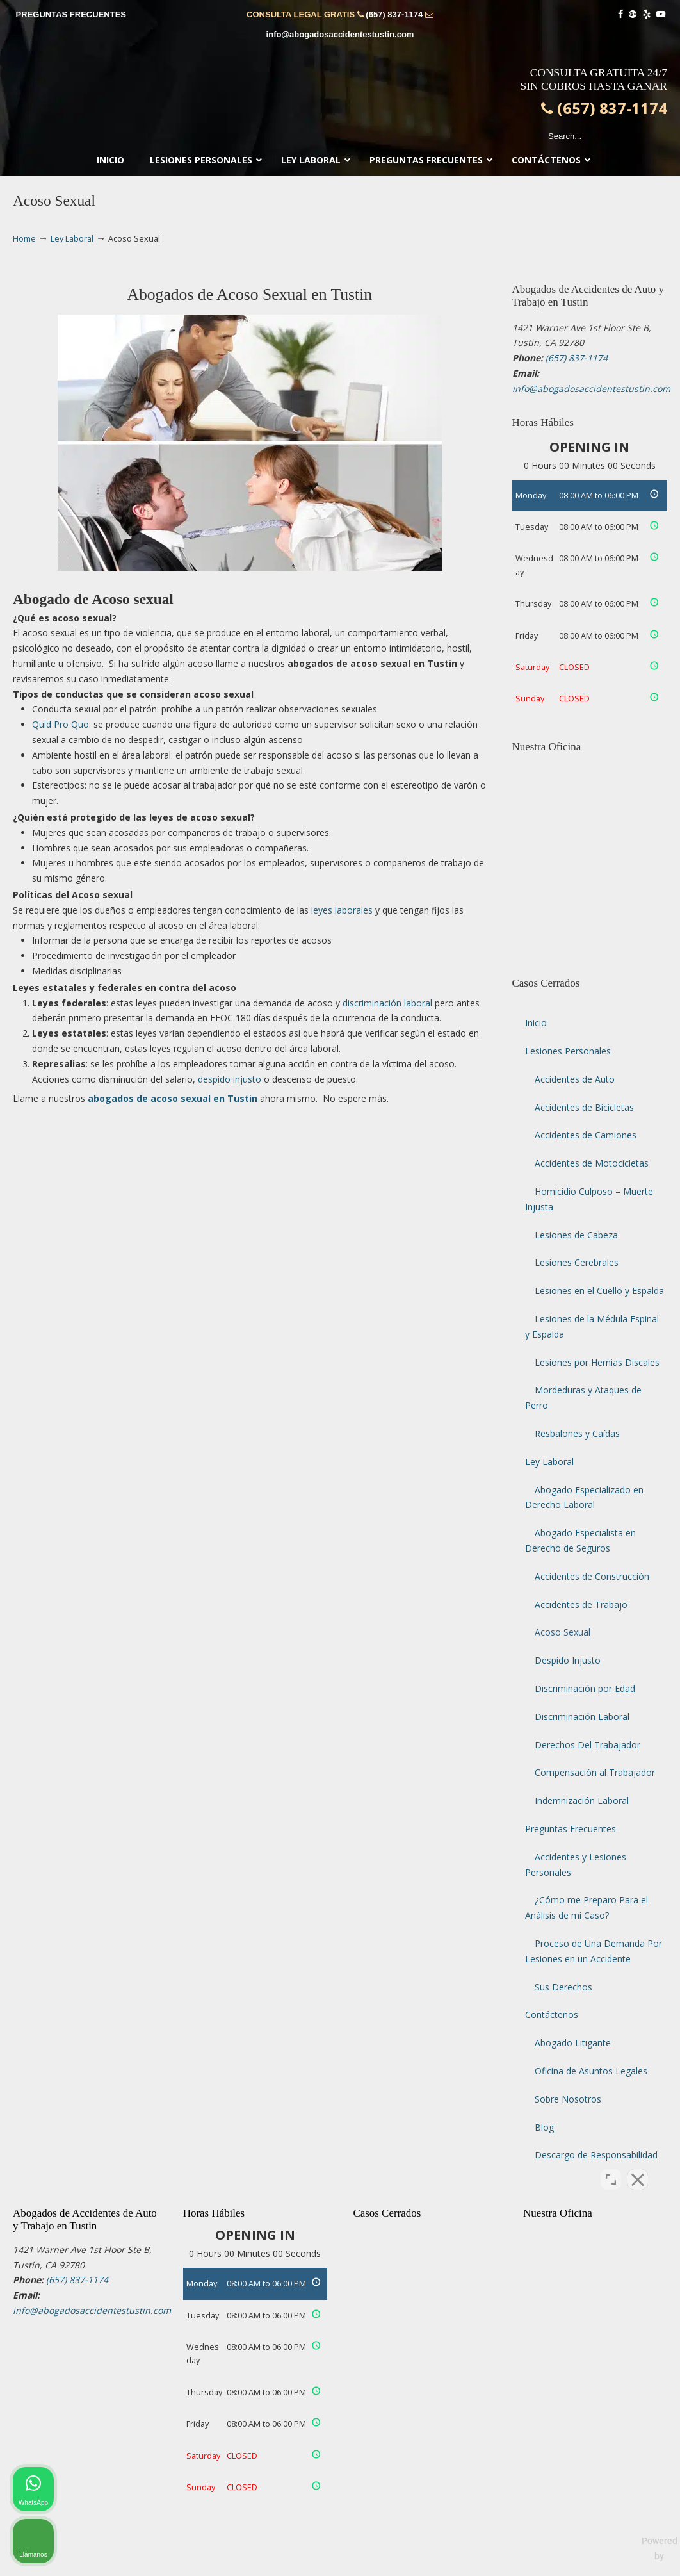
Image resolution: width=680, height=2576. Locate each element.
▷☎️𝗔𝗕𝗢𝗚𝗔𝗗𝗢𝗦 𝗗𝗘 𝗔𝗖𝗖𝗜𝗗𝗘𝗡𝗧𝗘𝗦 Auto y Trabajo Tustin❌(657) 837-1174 (340, 100)
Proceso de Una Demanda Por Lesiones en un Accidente (593, 1951)
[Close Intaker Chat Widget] (637, 2166)
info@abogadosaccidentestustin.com (340, 34)
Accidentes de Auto (575, 1079)
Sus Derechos (563, 1987)
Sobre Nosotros (568, 2099)
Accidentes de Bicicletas (584, 1107)
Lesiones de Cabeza (576, 1235)
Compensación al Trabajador (595, 1772)
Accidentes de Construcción (592, 1576)
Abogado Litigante (573, 2043)
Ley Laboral (72, 238)
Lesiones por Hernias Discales (597, 1362)
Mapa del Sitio (543, 2565)
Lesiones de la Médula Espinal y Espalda (592, 1326)
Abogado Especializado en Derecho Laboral (584, 1497)
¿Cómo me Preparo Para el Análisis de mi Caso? (586, 1907)
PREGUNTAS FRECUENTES (71, 14)
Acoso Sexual (562, 1632)
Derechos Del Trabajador (587, 1745)
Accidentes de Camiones (585, 1135)
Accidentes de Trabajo (581, 1604)
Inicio (536, 1023)
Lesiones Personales (568, 1051)
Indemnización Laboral (582, 1800)
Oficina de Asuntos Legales (591, 2071)
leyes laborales (342, 910)
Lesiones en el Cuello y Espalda (599, 1290)
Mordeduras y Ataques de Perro (583, 1397)
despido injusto (229, 1079)
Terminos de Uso (370, 2565)
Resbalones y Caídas (577, 1433)
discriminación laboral (387, 1003)
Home (24, 238)
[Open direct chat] (611, 2166)
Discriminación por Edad (585, 1688)
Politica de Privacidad (460, 2565)
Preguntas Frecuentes (570, 1829)
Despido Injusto (568, 1660)
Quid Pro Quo (60, 724)
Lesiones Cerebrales (577, 1262)
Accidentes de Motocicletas (592, 1163)
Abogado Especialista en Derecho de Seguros (580, 1540)
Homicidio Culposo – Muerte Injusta (589, 1199)
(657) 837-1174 (394, 14)
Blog (544, 2127)
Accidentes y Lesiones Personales (575, 1864)
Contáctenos (551, 2014)
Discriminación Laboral (582, 1716)
